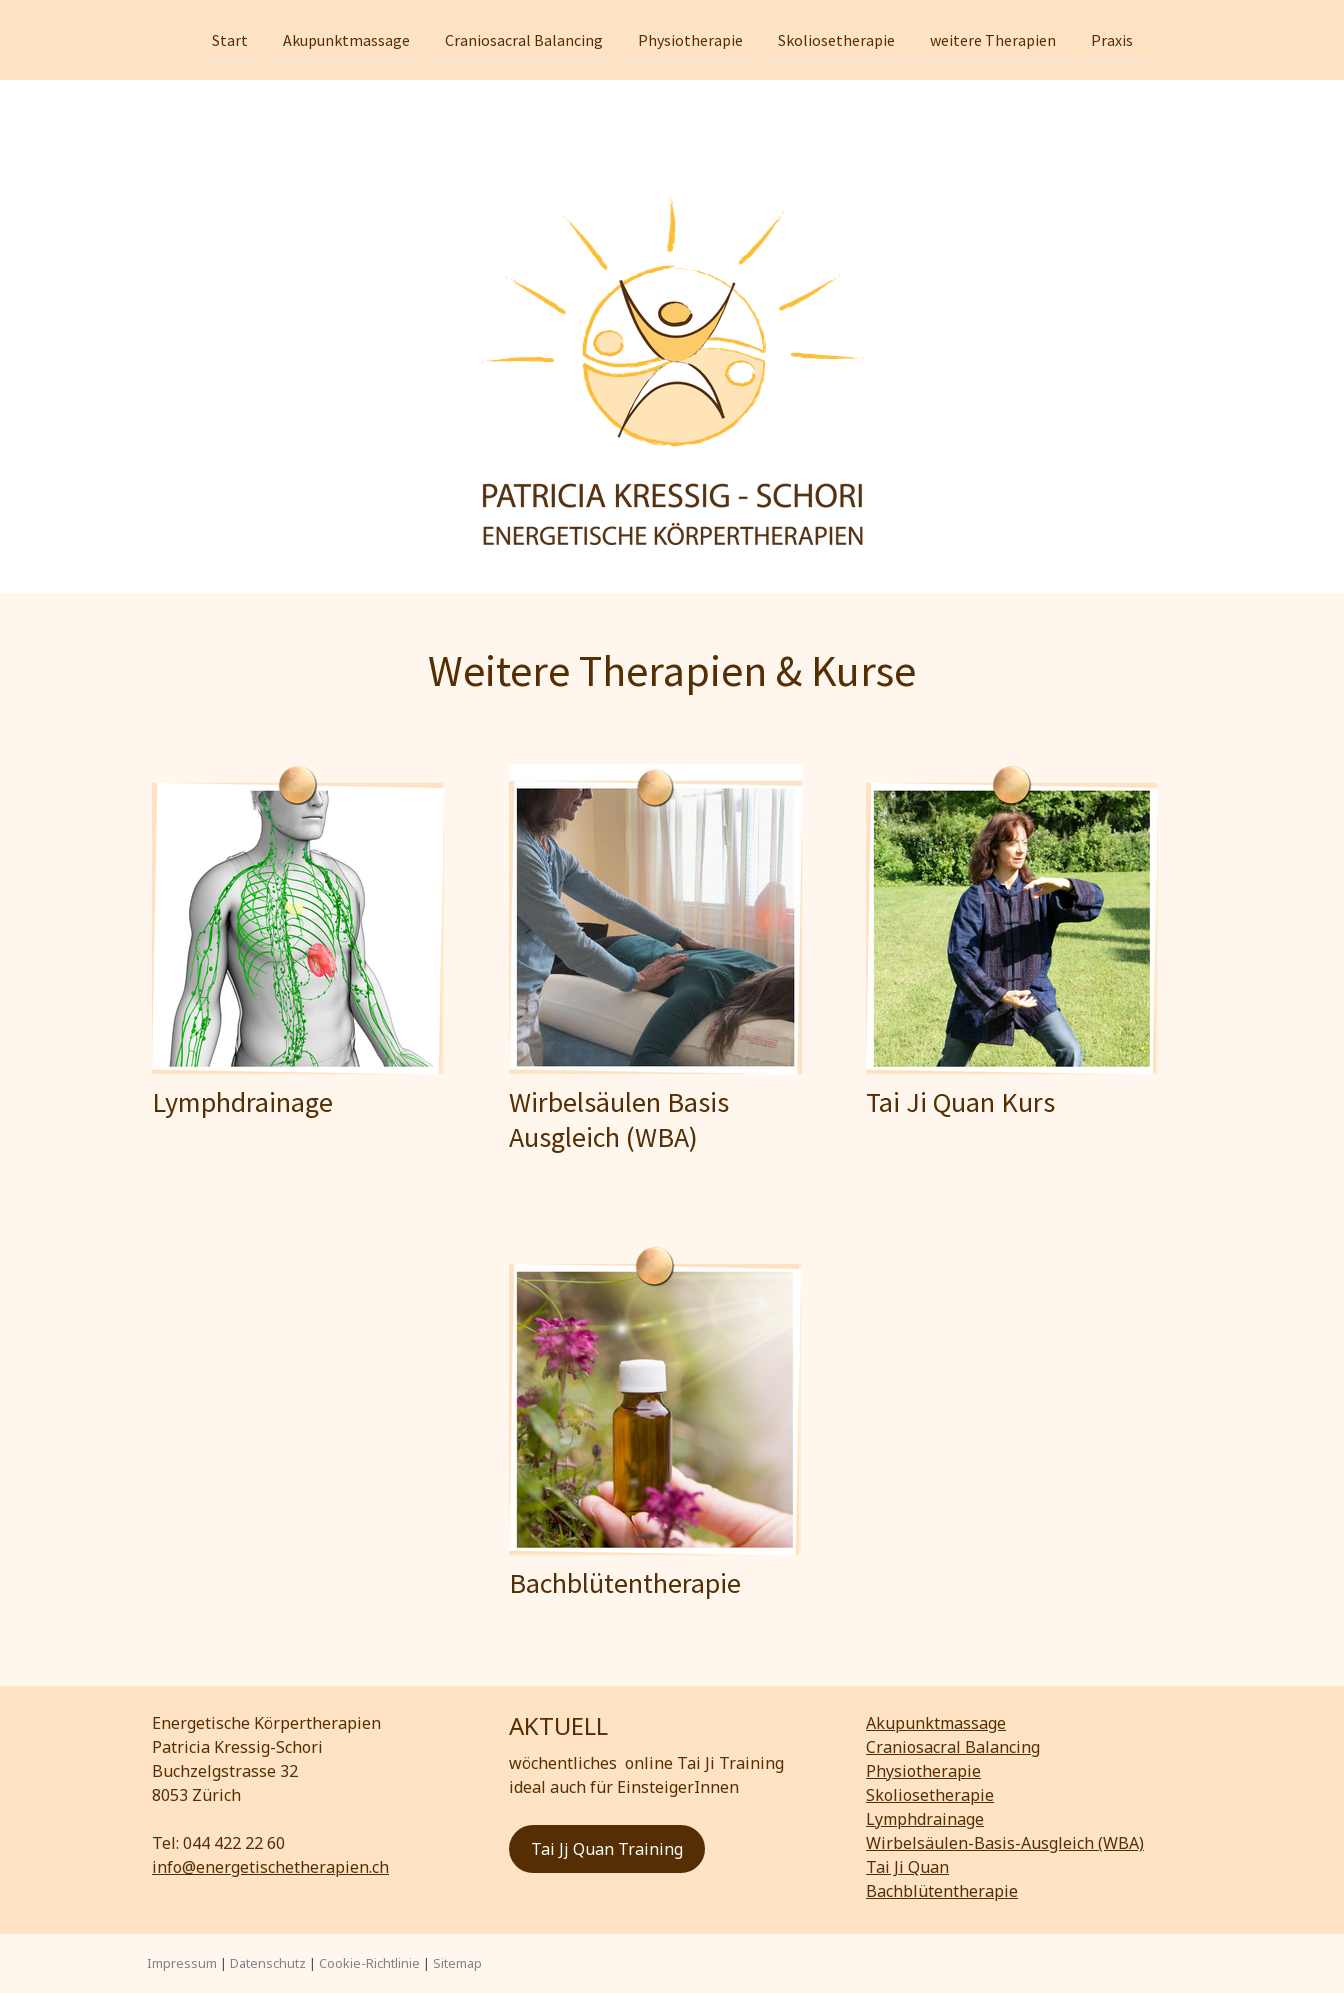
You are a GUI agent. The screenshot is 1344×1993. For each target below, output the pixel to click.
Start (230, 39)
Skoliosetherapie (836, 39)
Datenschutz (268, 1963)
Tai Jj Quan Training (607, 1849)
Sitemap (457, 1963)
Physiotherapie (690, 39)
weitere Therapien (993, 39)
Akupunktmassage (346, 39)
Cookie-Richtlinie (369, 1963)
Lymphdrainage (925, 1819)
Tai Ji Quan (907, 1867)
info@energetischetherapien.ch (270, 1867)
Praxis (1112, 39)
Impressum (182, 1963)
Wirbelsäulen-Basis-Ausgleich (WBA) (1005, 1843)
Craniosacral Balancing (524, 39)
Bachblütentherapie (942, 1891)
